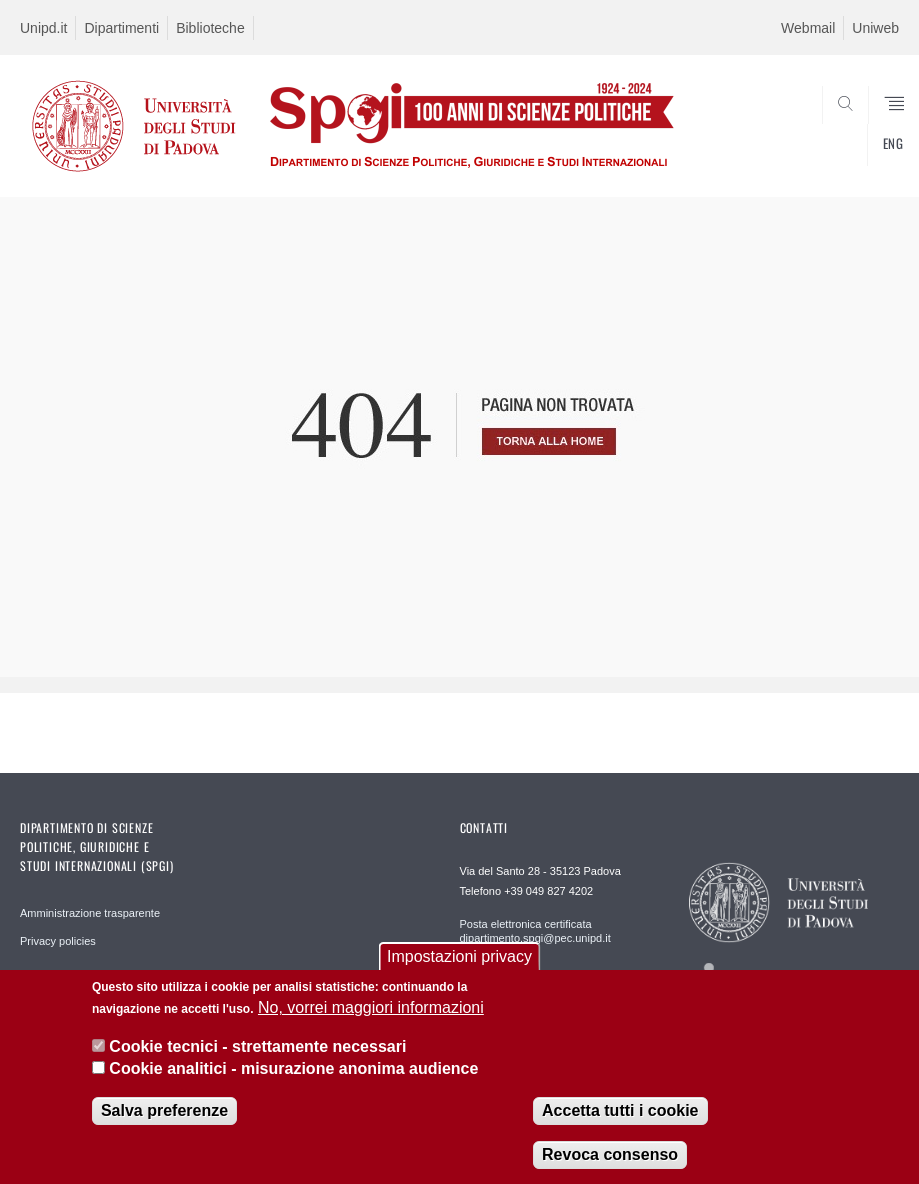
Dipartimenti (121, 28)
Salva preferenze (164, 1111)
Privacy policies (58, 941)
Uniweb (875, 28)
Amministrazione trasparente (90, 913)
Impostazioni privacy (459, 958)
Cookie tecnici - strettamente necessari (257, 1047)
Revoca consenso (610, 1155)
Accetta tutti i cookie (620, 1111)
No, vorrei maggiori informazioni (371, 1009)
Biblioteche (210, 28)
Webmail (808, 28)
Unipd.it (43, 28)
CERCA (843, 148)
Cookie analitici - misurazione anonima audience (293, 1070)
